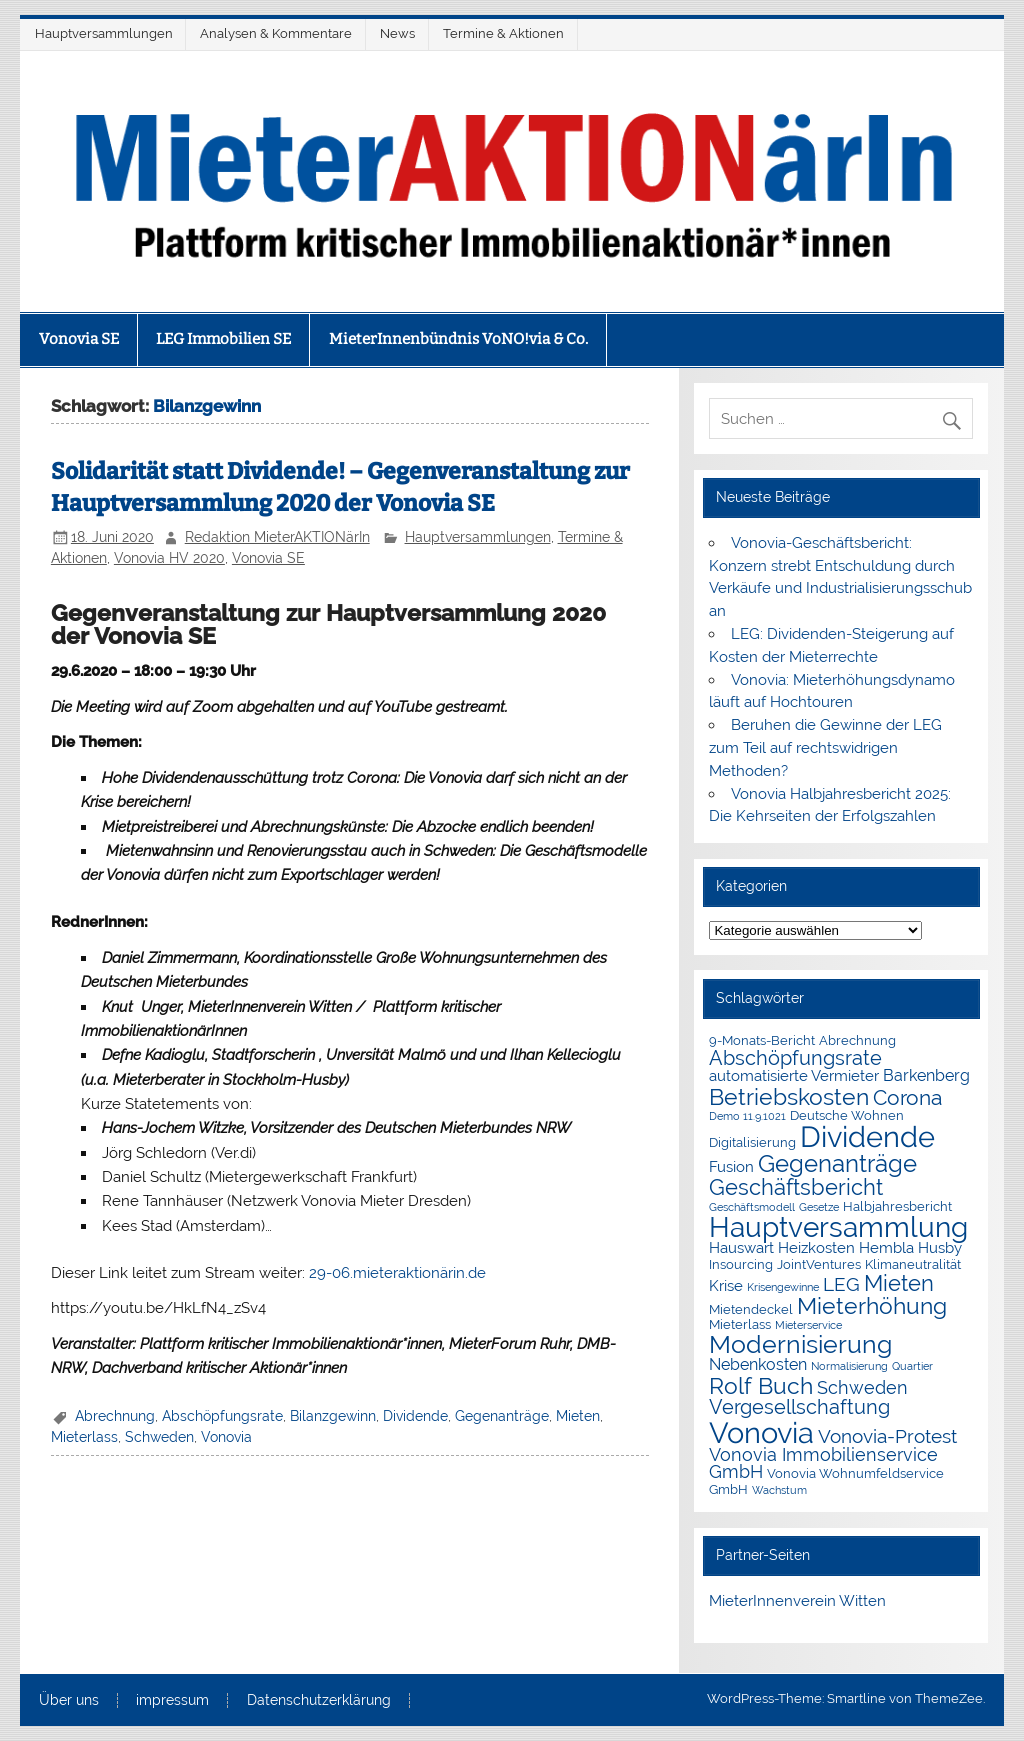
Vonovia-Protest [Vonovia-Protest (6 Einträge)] (887, 1436)
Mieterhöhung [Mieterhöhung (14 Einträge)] (872, 1305)
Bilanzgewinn (333, 1416)
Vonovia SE (79, 339)
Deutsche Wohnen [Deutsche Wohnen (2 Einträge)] (847, 1115)
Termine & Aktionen (503, 33)
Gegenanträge (502, 1416)
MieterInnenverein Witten (797, 1601)
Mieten (578, 1416)
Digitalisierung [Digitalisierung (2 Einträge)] (752, 1142)
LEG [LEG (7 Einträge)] (841, 1284)
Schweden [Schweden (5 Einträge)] (862, 1388)
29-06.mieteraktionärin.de (397, 1273)
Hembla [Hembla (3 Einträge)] (886, 1248)
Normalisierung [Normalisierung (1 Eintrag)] (849, 1366)
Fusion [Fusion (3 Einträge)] (731, 1167)
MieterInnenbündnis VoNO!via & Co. (458, 339)
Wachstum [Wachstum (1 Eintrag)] (779, 1490)
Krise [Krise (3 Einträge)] (726, 1286)
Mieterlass (84, 1437)
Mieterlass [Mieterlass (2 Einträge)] (740, 1324)
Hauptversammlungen (104, 33)
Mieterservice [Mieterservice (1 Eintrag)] (808, 1325)
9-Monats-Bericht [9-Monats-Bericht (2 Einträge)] (762, 1040)
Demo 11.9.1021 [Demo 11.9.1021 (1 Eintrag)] (747, 1116)
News (397, 33)
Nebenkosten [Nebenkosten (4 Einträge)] (758, 1364)
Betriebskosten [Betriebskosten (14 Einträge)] (789, 1096)
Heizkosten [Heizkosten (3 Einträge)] (816, 1248)
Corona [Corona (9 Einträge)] (907, 1098)
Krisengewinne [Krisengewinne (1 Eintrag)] (783, 1287)
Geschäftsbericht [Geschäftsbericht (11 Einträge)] (796, 1187)
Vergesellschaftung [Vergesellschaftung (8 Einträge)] (799, 1407)
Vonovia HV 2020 (169, 558)
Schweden (159, 1437)
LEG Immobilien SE (223, 339)
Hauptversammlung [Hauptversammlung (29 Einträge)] (838, 1227)
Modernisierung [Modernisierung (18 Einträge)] (800, 1344)
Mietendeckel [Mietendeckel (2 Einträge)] (751, 1309)
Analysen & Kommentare (276, 33)
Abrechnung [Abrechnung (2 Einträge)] (857, 1040)
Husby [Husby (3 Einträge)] (940, 1248)
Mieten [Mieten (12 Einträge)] (899, 1283)
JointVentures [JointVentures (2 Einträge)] (819, 1264)
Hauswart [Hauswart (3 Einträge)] (741, 1248)
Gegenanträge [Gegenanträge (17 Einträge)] (837, 1163)
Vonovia (226, 1437)
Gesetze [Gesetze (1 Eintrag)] (819, 1207)
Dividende (415, 1416)
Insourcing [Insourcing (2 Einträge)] (741, 1264)
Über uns (69, 1701)
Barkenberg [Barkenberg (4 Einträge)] (926, 1075)
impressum (172, 1701)
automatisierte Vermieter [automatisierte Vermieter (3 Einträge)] (794, 1076)
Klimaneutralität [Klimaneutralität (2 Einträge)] (913, 1264)
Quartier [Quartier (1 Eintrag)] (912, 1366)
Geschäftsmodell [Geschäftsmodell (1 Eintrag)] (752, 1207)
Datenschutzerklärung (319, 1701)
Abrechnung (115, 1416)
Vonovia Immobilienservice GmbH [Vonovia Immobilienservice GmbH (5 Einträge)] (823, 1464)
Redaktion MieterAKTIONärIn (277, 537)
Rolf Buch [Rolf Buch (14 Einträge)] (761, 1385)
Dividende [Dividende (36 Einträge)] (867, 1137)
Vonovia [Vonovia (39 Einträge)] (761, 1432)
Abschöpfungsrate (222, 1416)
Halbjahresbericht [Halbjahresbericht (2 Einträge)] (897, 1206)
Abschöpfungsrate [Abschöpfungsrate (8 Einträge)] (795, 1058)
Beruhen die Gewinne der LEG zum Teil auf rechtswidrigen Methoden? (825, 748)
